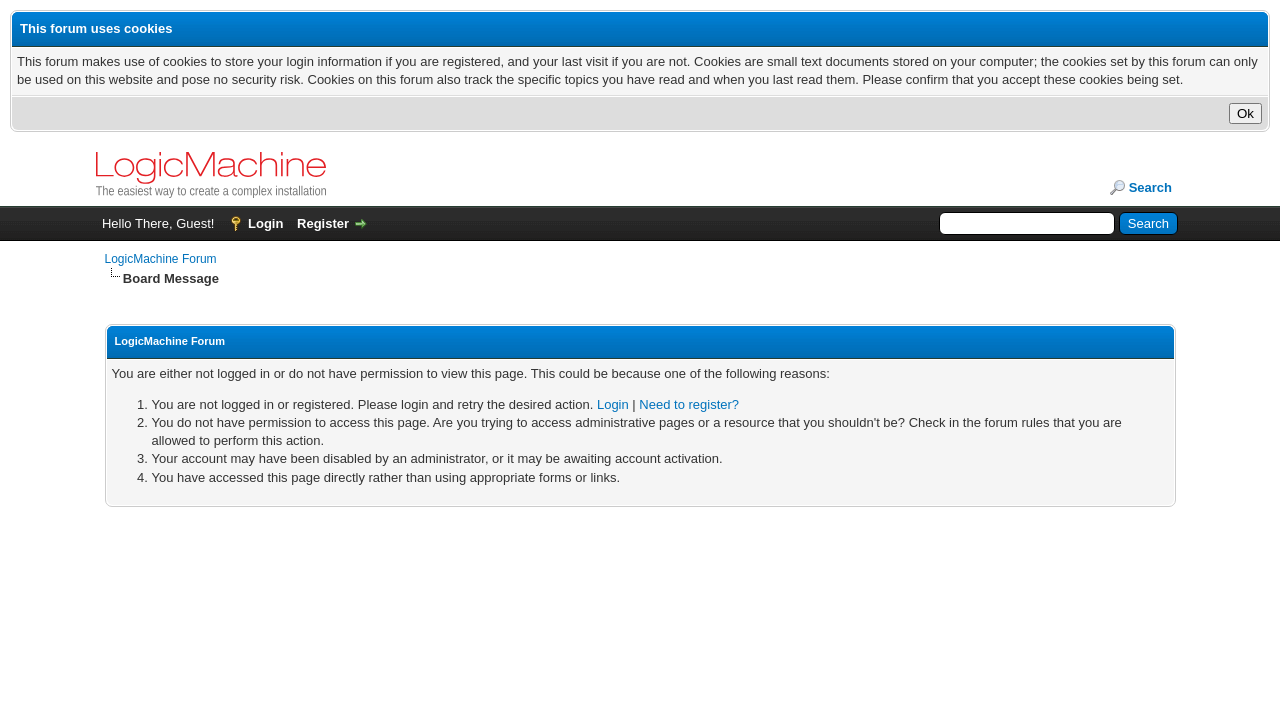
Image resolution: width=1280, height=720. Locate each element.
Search (1150, 187)
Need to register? (689, 404)
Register (323, 223)
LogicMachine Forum (161, 259)
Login (265, 223)
